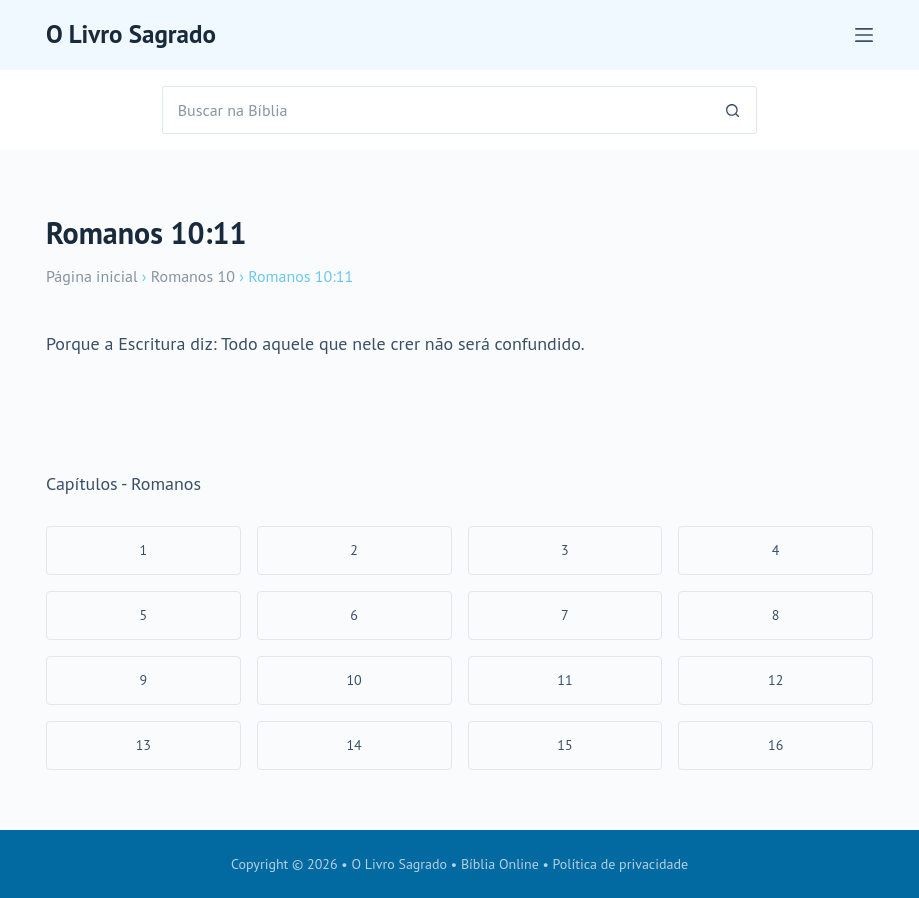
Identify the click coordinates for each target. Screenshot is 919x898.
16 (775, 745)
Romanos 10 (193, 276)
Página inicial (92, 276)
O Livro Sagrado (131, 34)
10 (353, 680)
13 (143, 745)
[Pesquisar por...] (436, 110)
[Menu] (864, 35)
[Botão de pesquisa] (733, 110)
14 (353, 745)
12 (775, 680)
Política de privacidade (621, 864)
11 (564, 680)
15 (564, 745)
